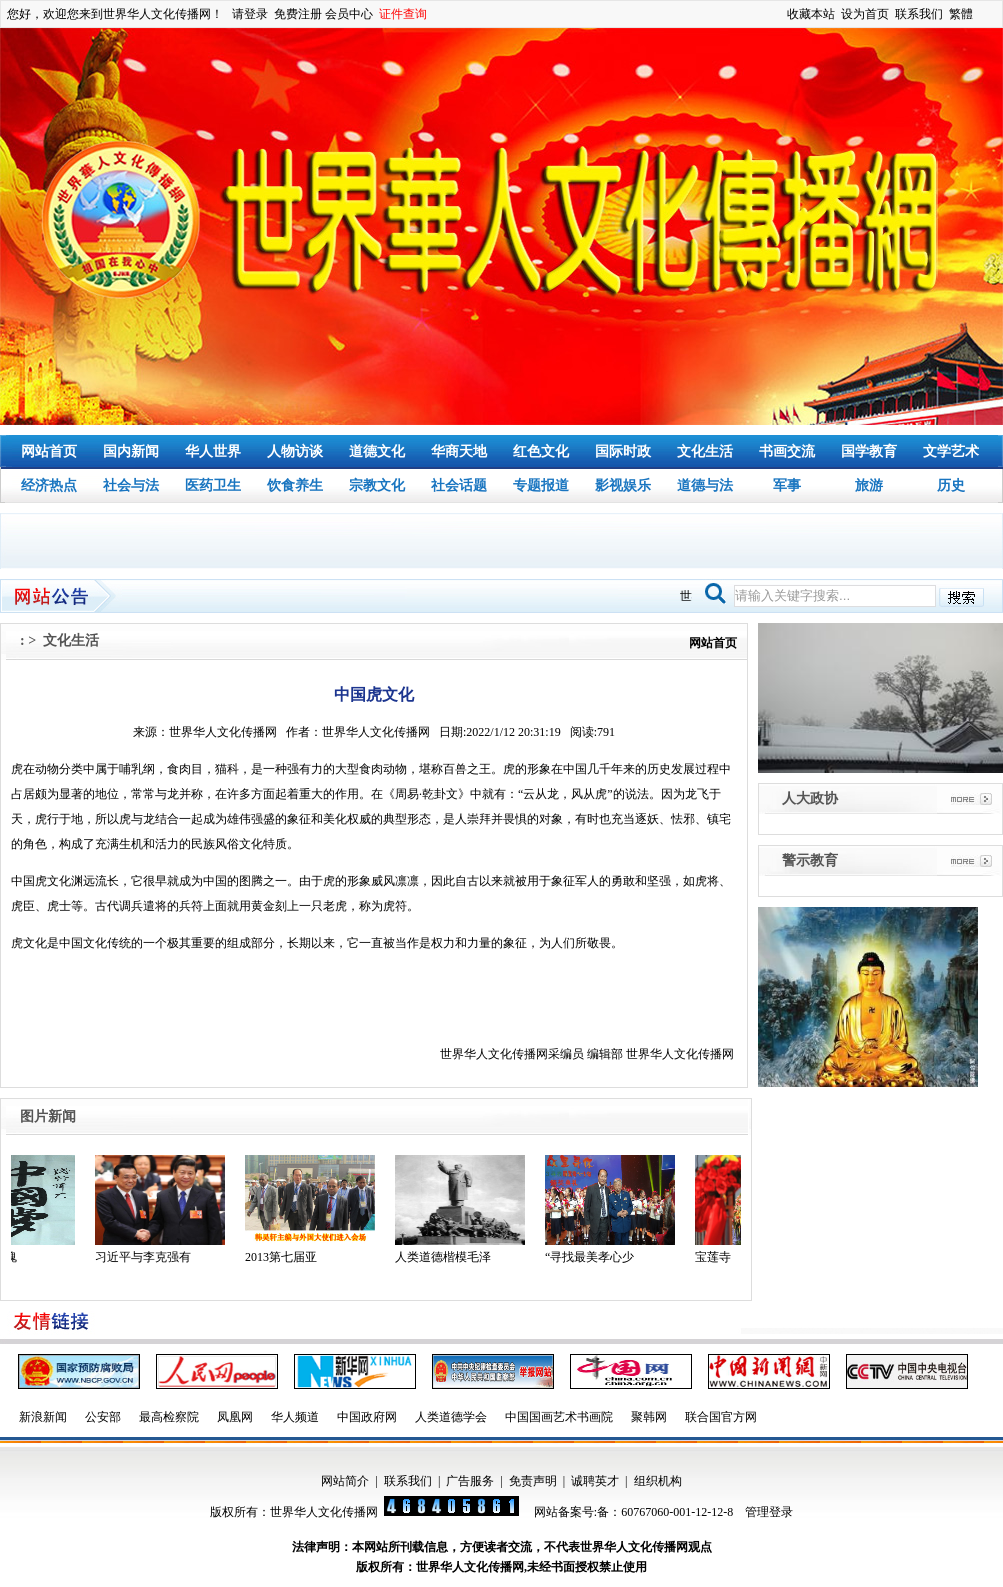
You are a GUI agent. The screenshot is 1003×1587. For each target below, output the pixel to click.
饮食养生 (295, 485)
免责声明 (533, 1481)
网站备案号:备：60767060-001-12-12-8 (633, 1512)
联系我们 (919, 14)
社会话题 (459, 485)
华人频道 (295, 1417)
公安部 (103, 1417)
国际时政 (623, 451)
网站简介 (345, 1481)
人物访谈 (295, 451)
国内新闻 (131, 451)
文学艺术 (951, 451)
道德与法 (705, 485)
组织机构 (658, 1481)
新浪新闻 (43, 1417)
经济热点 (49, 485)
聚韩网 (649, 1417)
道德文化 (377, 451)
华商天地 (459, 451)
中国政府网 (367, 1417)
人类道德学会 (451, 1417)
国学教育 (869, 451)
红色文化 (541, 451)
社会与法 (131, 485)
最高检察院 (169, 1417)
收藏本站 (811, 14)
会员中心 (349, 14)
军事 (787, 485)
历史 (951, 485)
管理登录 (769, 1512)
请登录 (250, 14)
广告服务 (470, 1481)
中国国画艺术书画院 (559, 1417)
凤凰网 (235, 1417)
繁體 (961, 14)
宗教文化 (377, 485)
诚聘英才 (595, 1481)
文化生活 (705, 451)
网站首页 (49, 451)
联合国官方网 (721, 1417)
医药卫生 (213, 485)
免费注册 (298, 14)
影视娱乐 (623, 485)
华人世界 (213, 451)
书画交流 (787, 451)
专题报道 (541, 485)
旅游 (869, 485)
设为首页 (865, 14)
